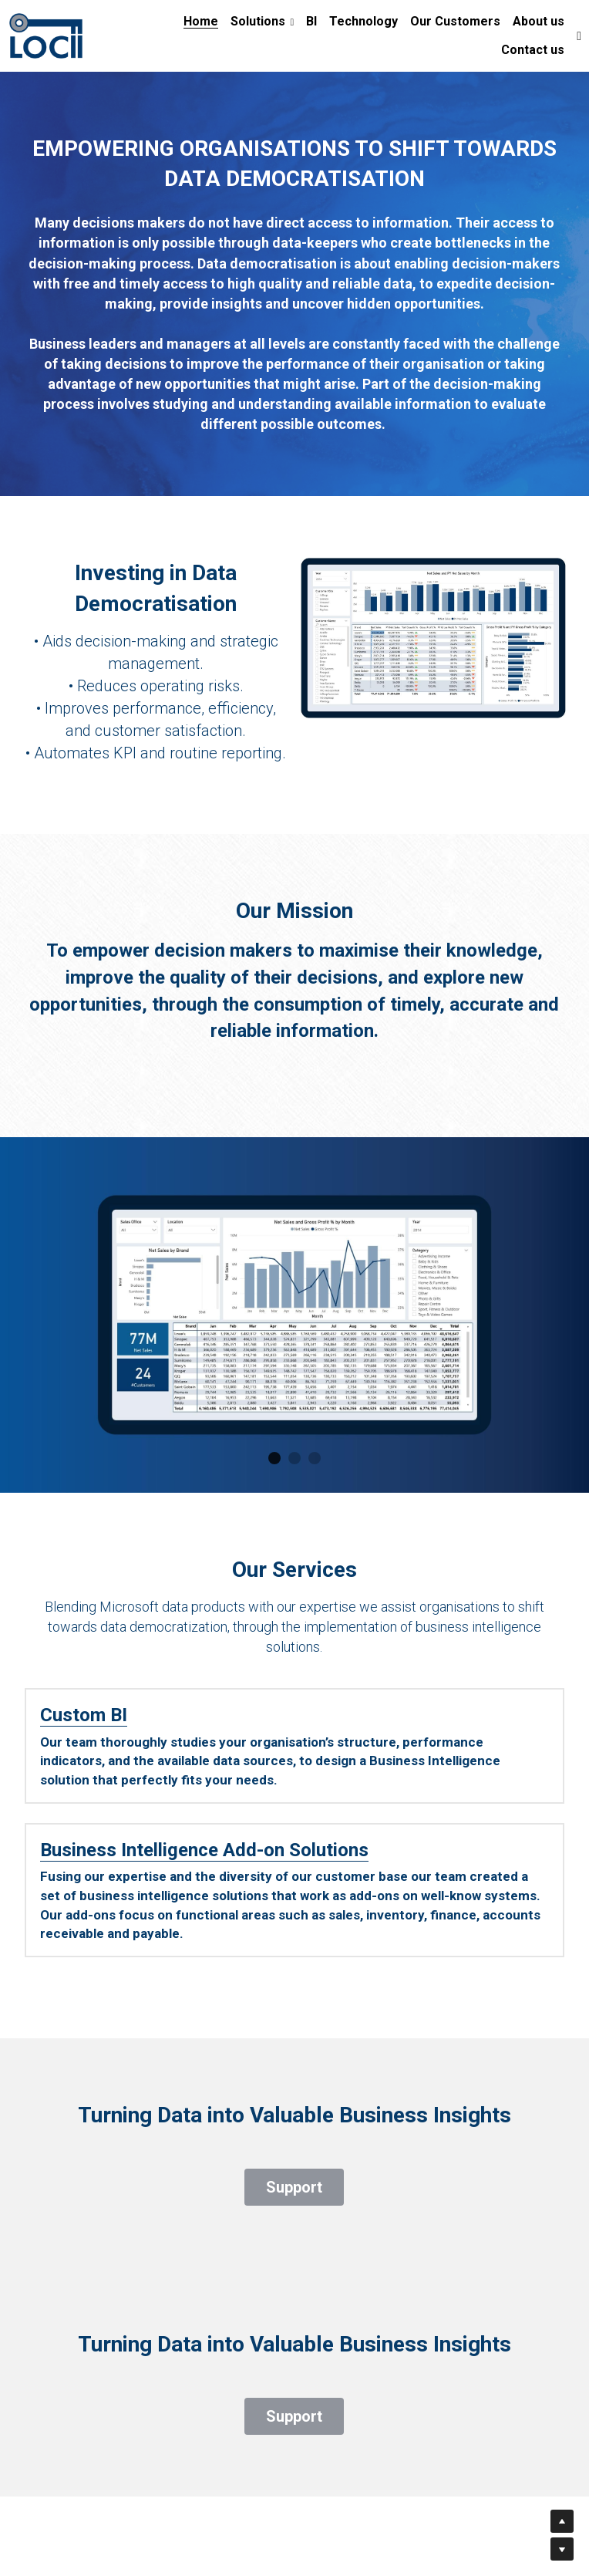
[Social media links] (579, 36)
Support (294, 2167)
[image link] (46, 34)
